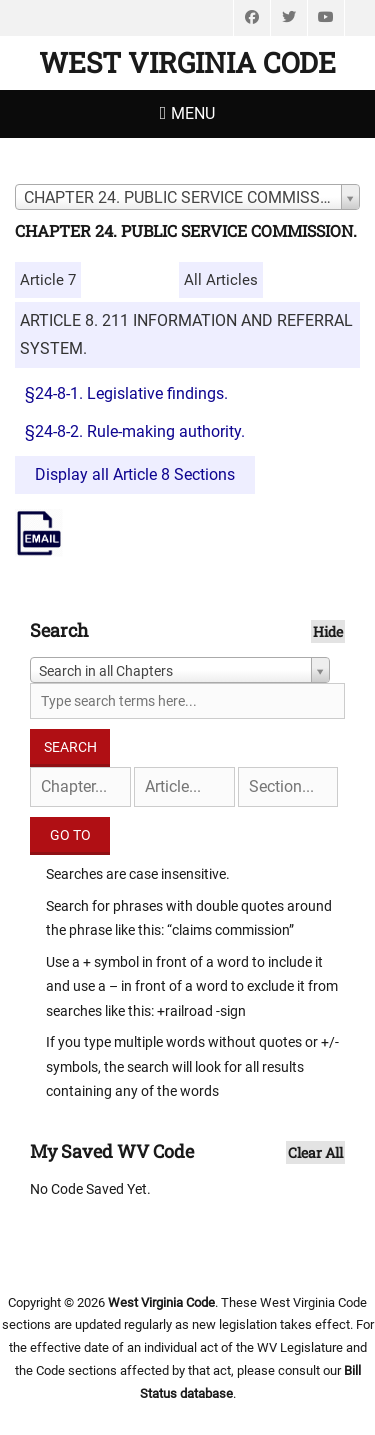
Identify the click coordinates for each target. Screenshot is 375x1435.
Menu (193, 113)
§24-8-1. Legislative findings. (126, 393)
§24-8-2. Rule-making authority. (135, 431)
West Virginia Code (187, 62)
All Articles (221, 280)
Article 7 (48, 280)
